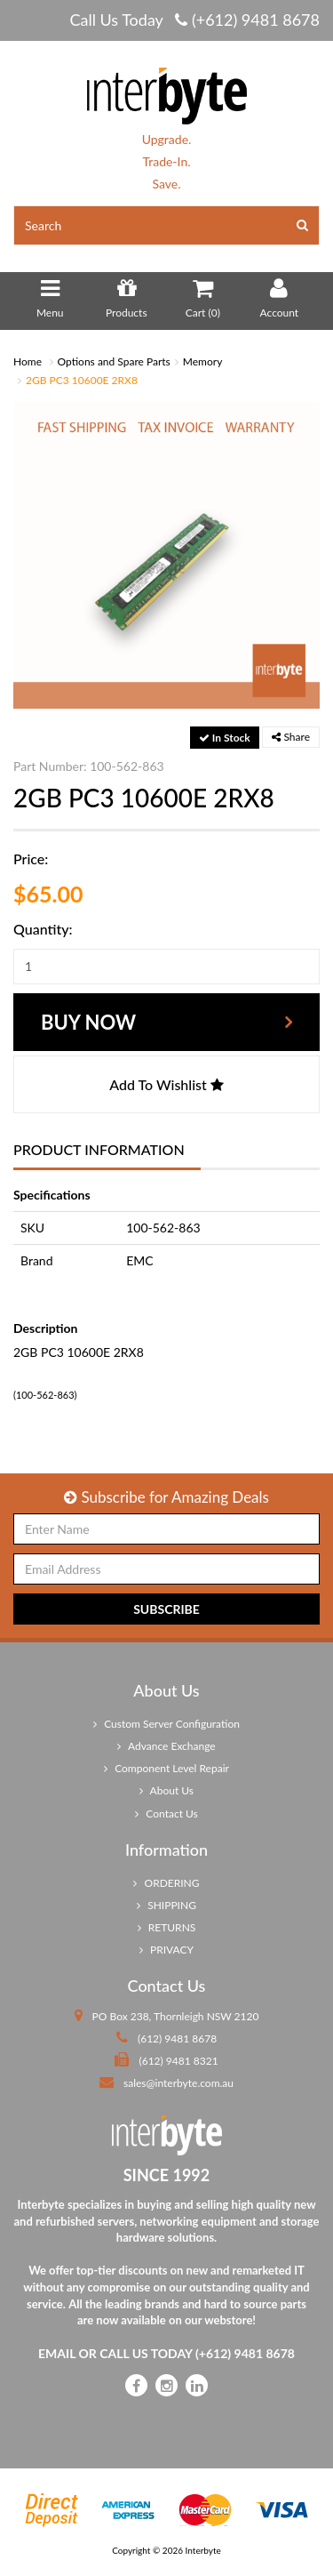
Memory (203, 361)
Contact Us (166, 1813)
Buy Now (88, 1022)
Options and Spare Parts (114, 361)
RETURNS (167, 1927)
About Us (166, 1790)
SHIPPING (166, 1905)
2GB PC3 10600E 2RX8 (82, 380)
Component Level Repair (166, 1768)
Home (27, 361)
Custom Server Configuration (166, 1723)
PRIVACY (166, 1949)
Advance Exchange (166, 1746)
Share (291, 736)
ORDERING (166, 1883)
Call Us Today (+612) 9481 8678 (194, 19)
